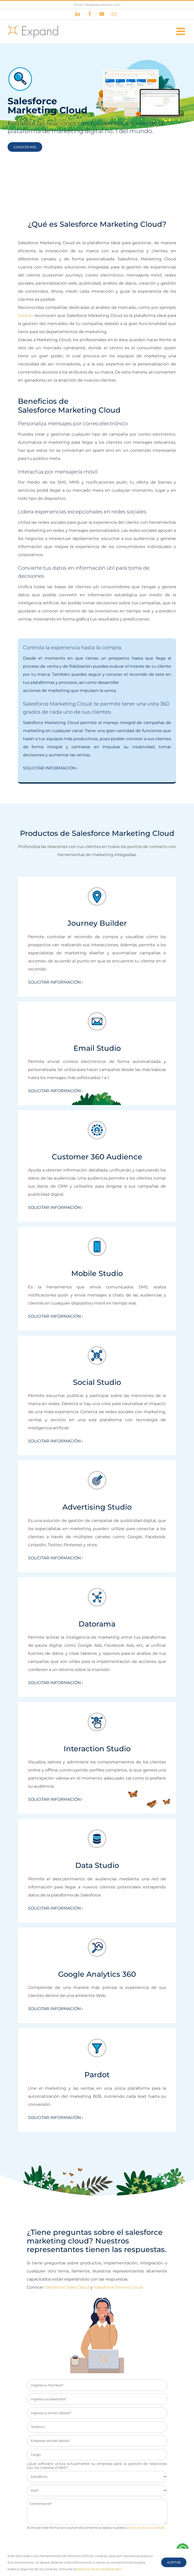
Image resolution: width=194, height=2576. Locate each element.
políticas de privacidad (145, 2528)
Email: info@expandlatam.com (97, 5)
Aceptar (174, 2562)
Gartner (25, 315)
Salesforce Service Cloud (118, 2287)
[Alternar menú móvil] (181, 31)
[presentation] (65, 2544)
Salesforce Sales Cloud (67, 2287)
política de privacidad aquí (99, 2569)
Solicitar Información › (50, 768)
